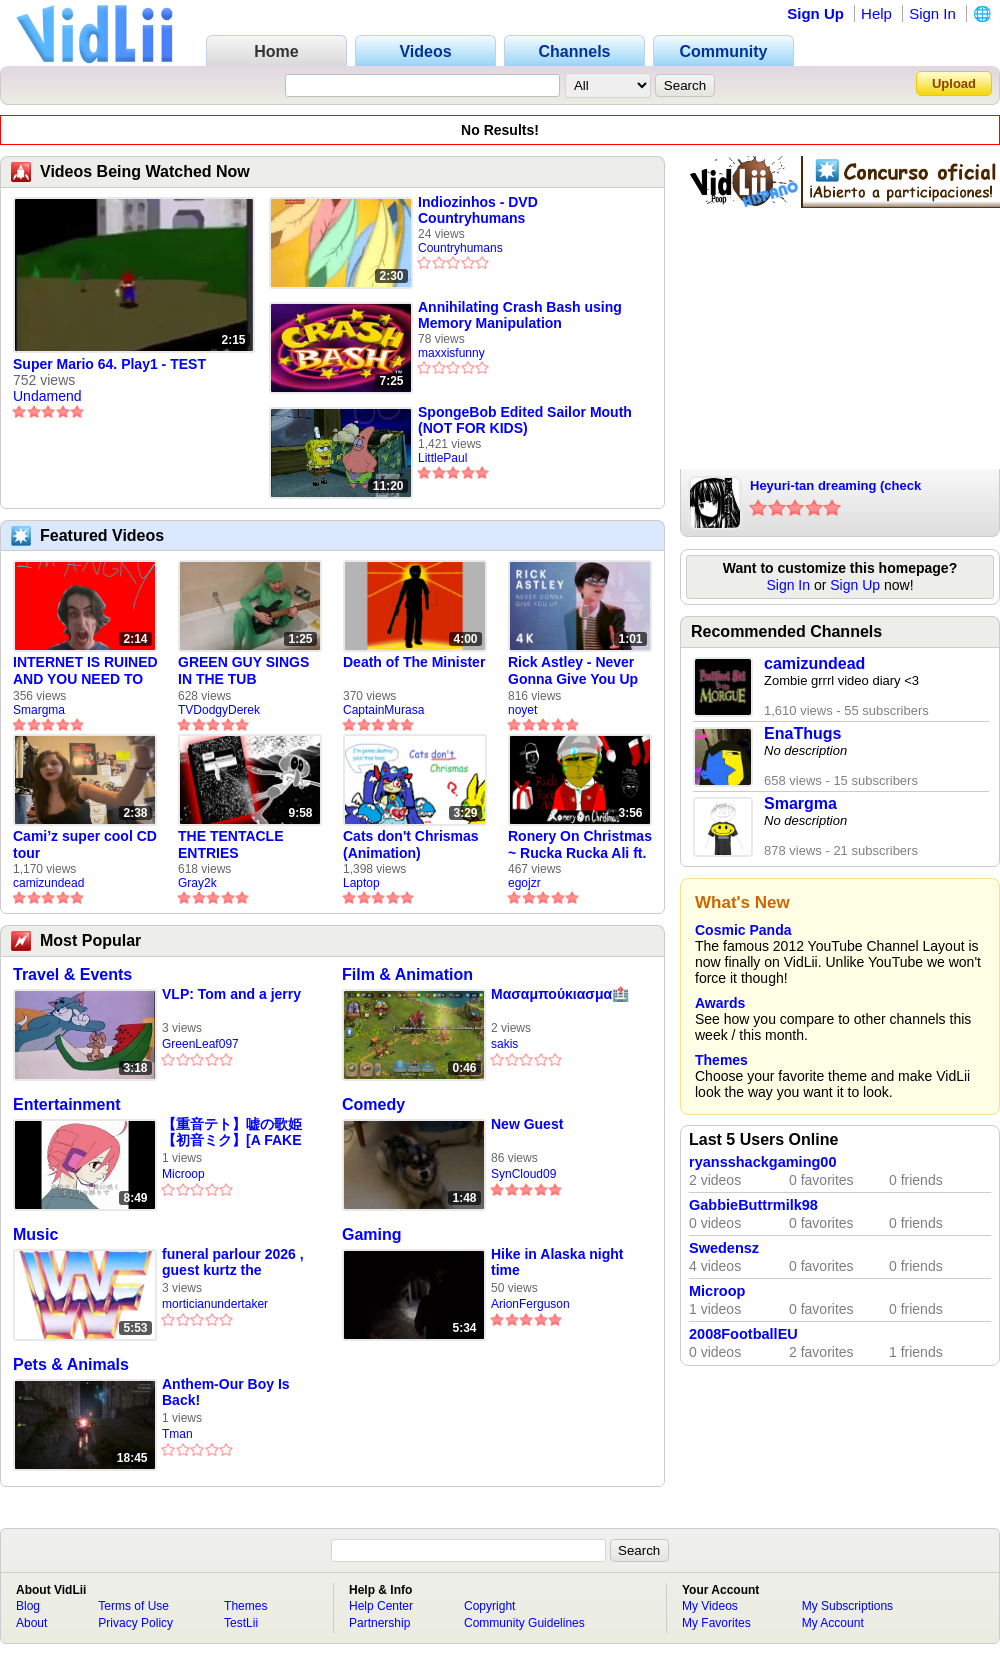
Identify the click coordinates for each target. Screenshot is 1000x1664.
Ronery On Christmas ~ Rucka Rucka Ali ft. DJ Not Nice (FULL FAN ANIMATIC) (580, 845)
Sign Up (815, 13)
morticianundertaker (215, 1304)
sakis (504, 1044)
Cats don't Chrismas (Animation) (411, 844)
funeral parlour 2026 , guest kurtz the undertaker (233, 1262)
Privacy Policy (135, 1623)
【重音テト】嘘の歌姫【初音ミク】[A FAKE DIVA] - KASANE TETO (237, 1132)
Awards (720, 1003)
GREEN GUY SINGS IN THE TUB (243, 670)
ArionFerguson (530, 1304)
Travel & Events (72, 974)
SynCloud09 (523, 1174)
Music (35, 1234)
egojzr (524, 883)
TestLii (241, 1623)
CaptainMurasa (383, 710)
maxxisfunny (451, 353)
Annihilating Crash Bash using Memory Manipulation (520, 315)
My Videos (710, 1606)
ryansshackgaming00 (763, 1162)
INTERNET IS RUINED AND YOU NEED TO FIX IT (85, 671)
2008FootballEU (743, 1334)
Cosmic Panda (743, 930)
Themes (721, 1060)
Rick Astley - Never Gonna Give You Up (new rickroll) (573, 671)
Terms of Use (133, 1606)
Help (876, 13)
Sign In (932, 13)
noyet (522, 710)
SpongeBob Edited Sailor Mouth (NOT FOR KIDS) (525, 420)
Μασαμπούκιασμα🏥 (560, 994)
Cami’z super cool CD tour (85, 844)
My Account (833, 1623)
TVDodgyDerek (219, 710)
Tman (177, 1434)
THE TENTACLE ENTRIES (231, 844)
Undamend (47, 396)
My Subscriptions (847, 1606)
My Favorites (716, 1623)
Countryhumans (460, 248)
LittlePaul (442, 458)
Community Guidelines (524, 1623)
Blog (28, 1606)
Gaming (372, 1234)
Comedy (373, 1104)
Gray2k (197, 883)
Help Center (381, 1606)
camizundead (48, 883)
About (31, 1623)
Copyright (489, 1606)
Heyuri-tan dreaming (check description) (835, 487)
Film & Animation (407, 974)
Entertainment (67, 1104)
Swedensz (724, 1248)
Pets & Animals (71, 1364)
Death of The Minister (414, 662)
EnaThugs (802, 733)
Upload (954, 83)
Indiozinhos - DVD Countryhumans (478, 210)
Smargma (39, 710)
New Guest (527, 1124)
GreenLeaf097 (200, 1044)
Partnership (379, 1623)
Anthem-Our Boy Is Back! (226, 1392)
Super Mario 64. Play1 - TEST (109, 364)
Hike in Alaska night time (557, 1262)
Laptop (361, 883)
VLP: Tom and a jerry (231, 994)
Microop (183, 1174)
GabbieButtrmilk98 (753, 1205)
